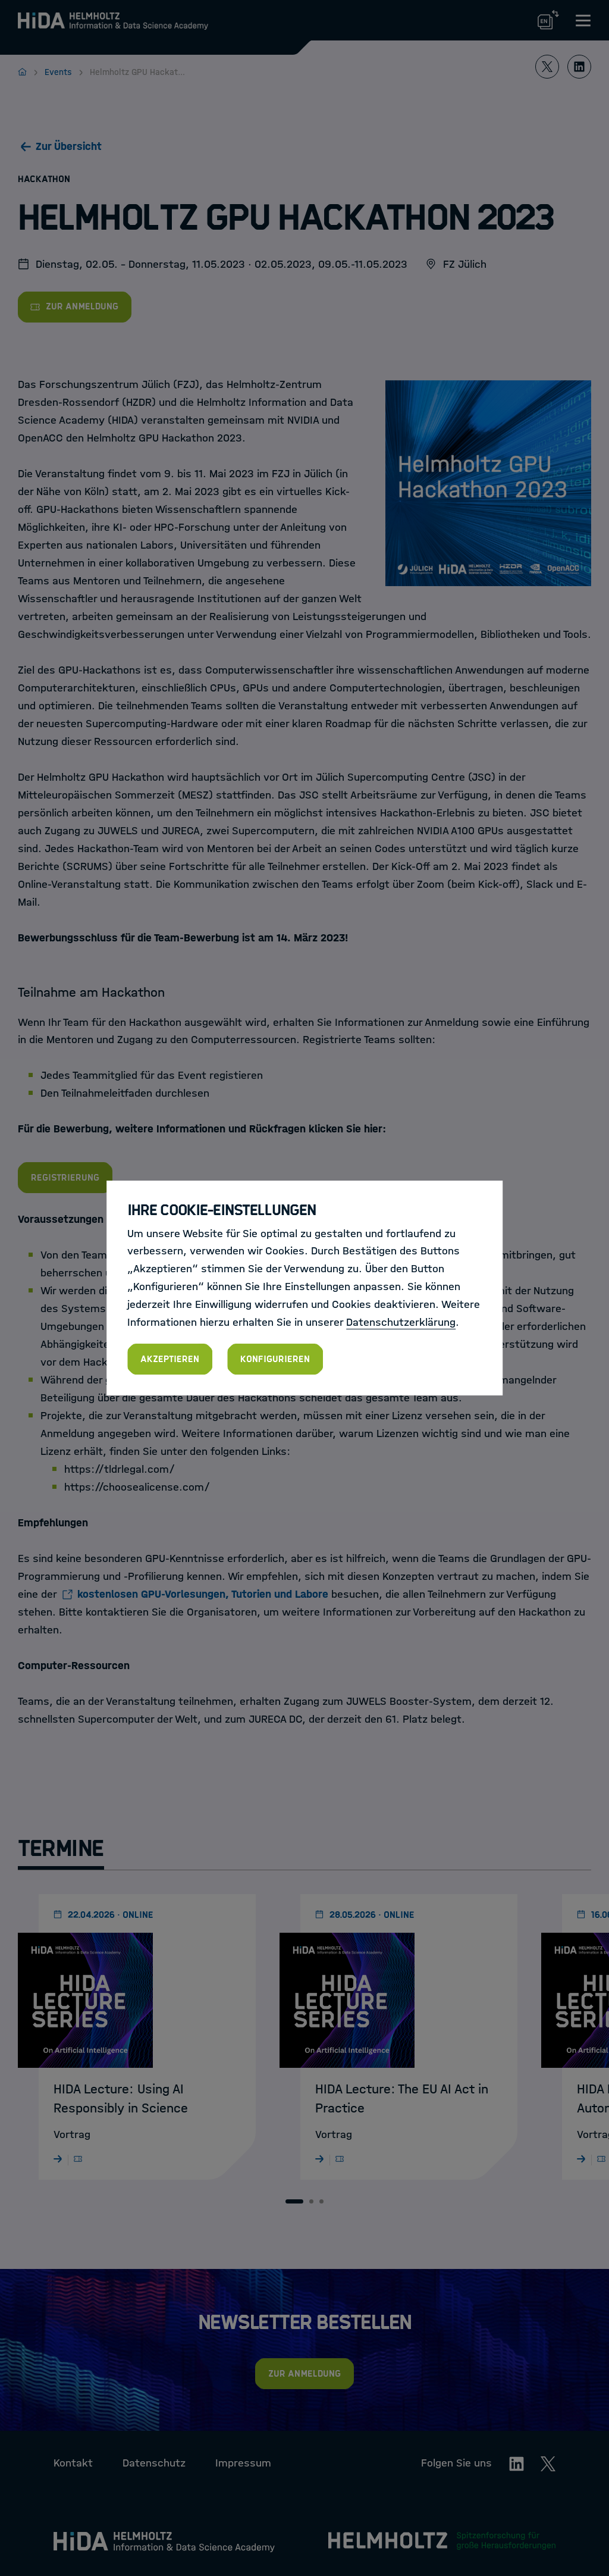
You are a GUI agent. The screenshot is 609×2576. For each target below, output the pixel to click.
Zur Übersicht (69, 146)
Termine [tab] (61, 1848)
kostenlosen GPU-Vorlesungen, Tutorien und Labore (202, 1594)
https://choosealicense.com (134, 1487)
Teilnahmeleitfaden (106, 1093)
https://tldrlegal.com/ (119, 1469)
